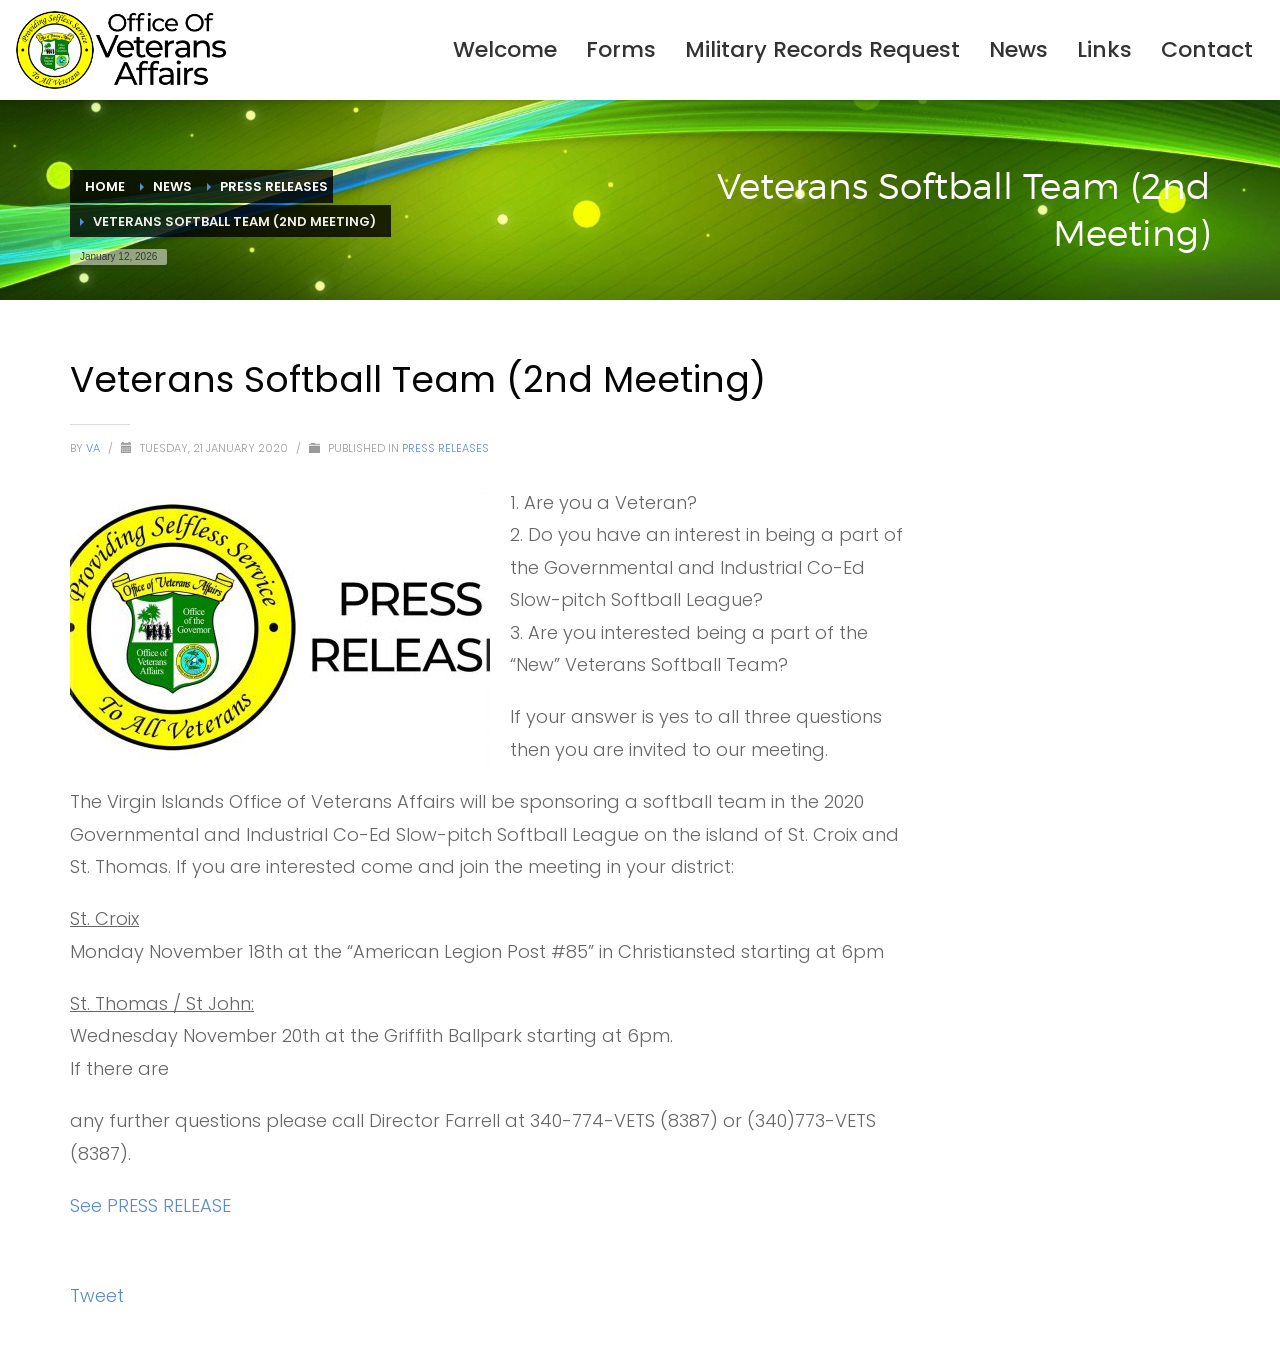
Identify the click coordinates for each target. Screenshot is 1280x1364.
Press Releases (445, 448)
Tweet (97, 1295)
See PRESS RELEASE (150, 1205)
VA (94, 448)
